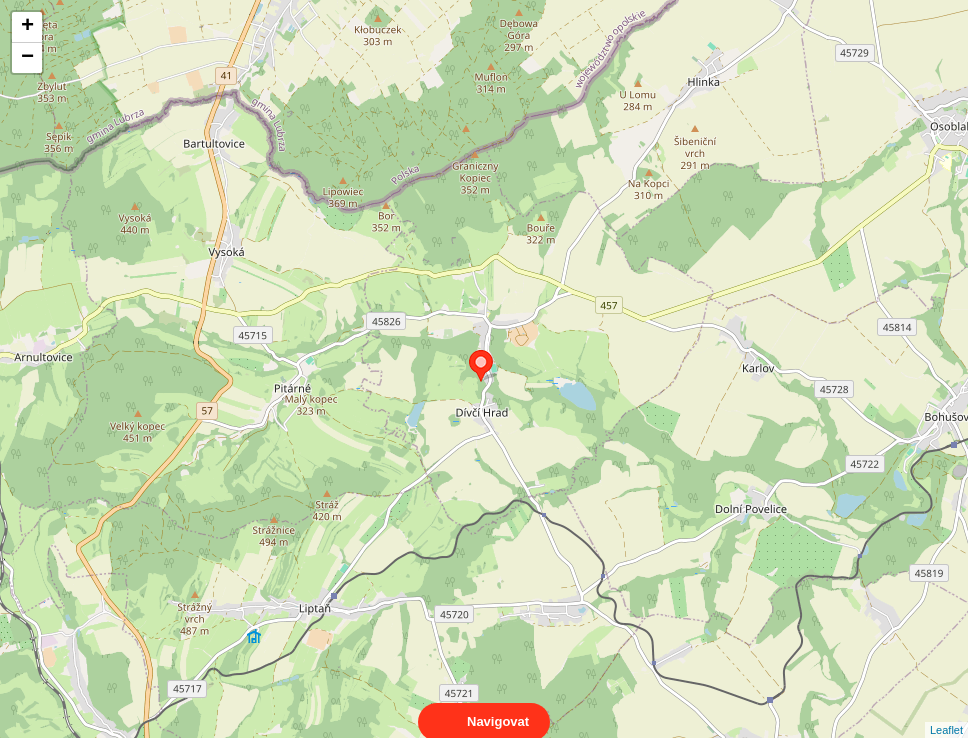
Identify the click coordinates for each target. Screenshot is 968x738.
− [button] (27, 58)
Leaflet (946, 712)
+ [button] (27, 27)
